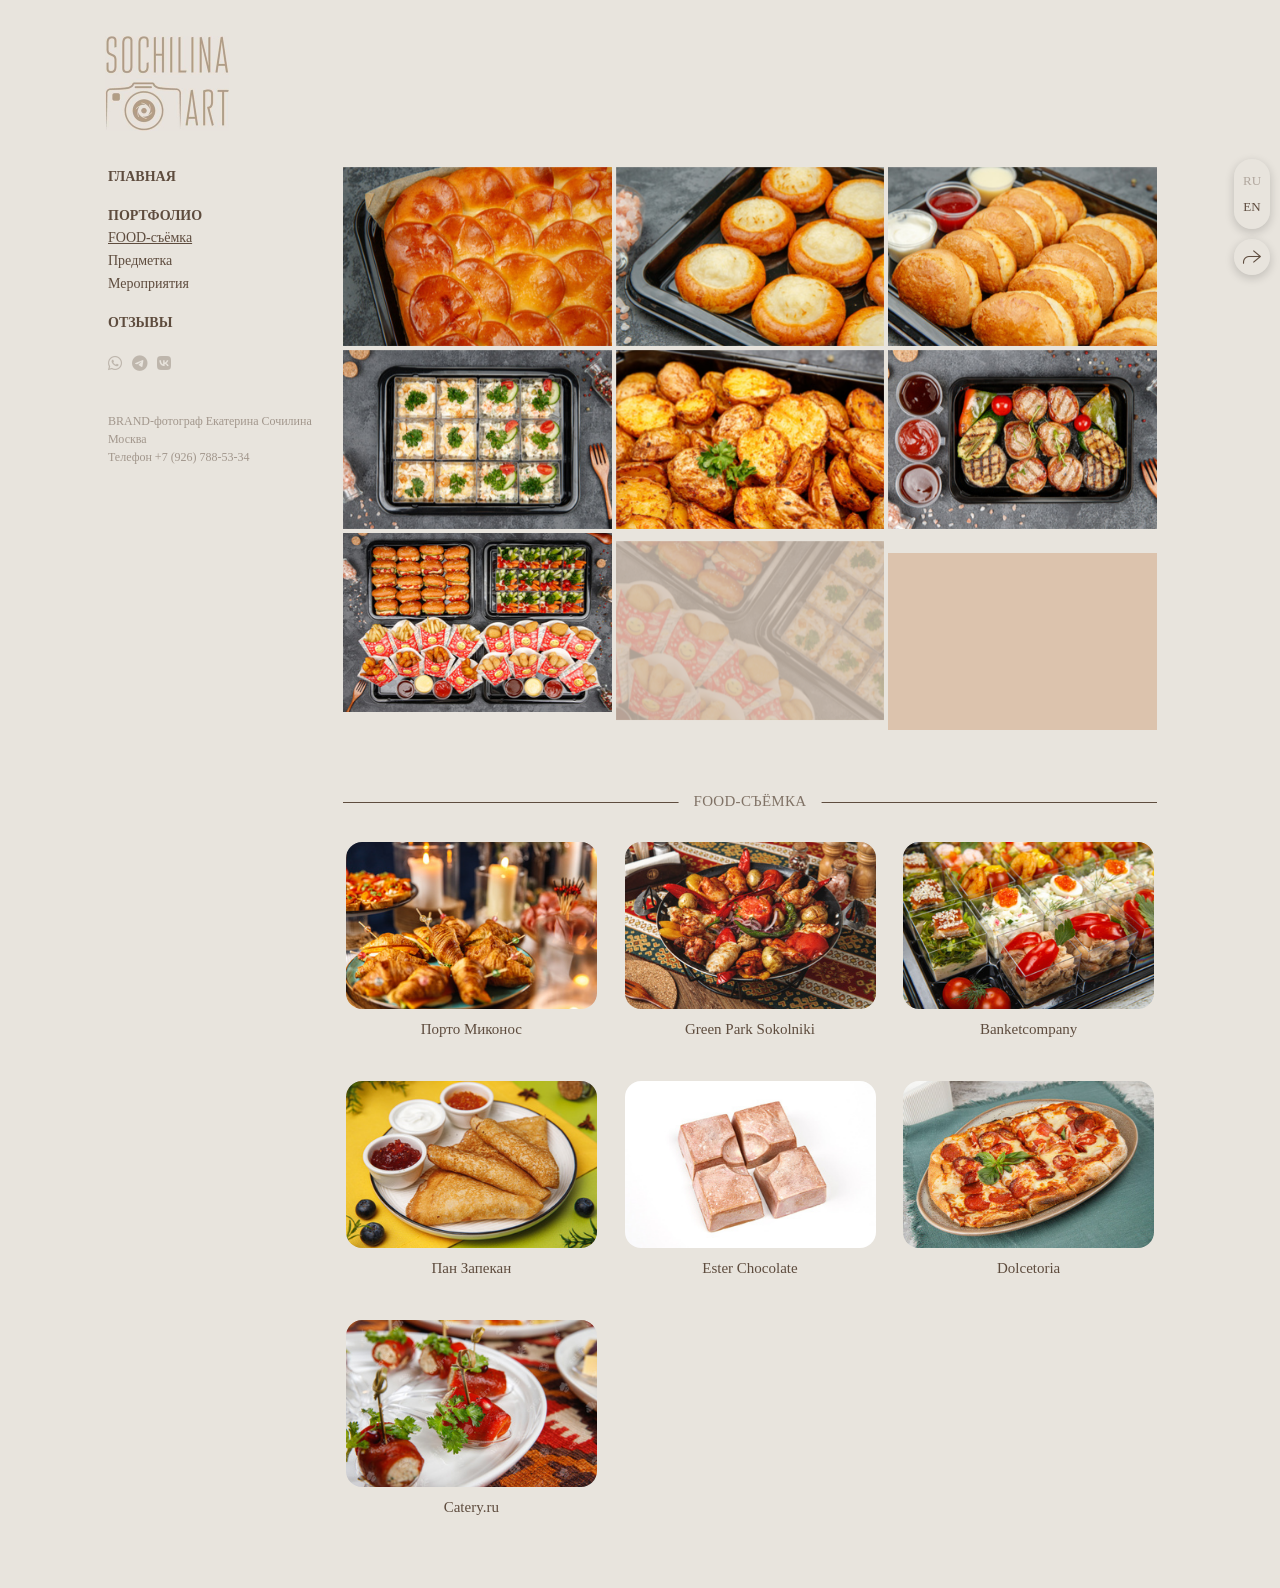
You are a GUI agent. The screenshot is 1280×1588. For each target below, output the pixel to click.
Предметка (140, 260)
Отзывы (140, 322)
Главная (142, 176)
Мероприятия (148, 283)
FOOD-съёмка (150, 237)
